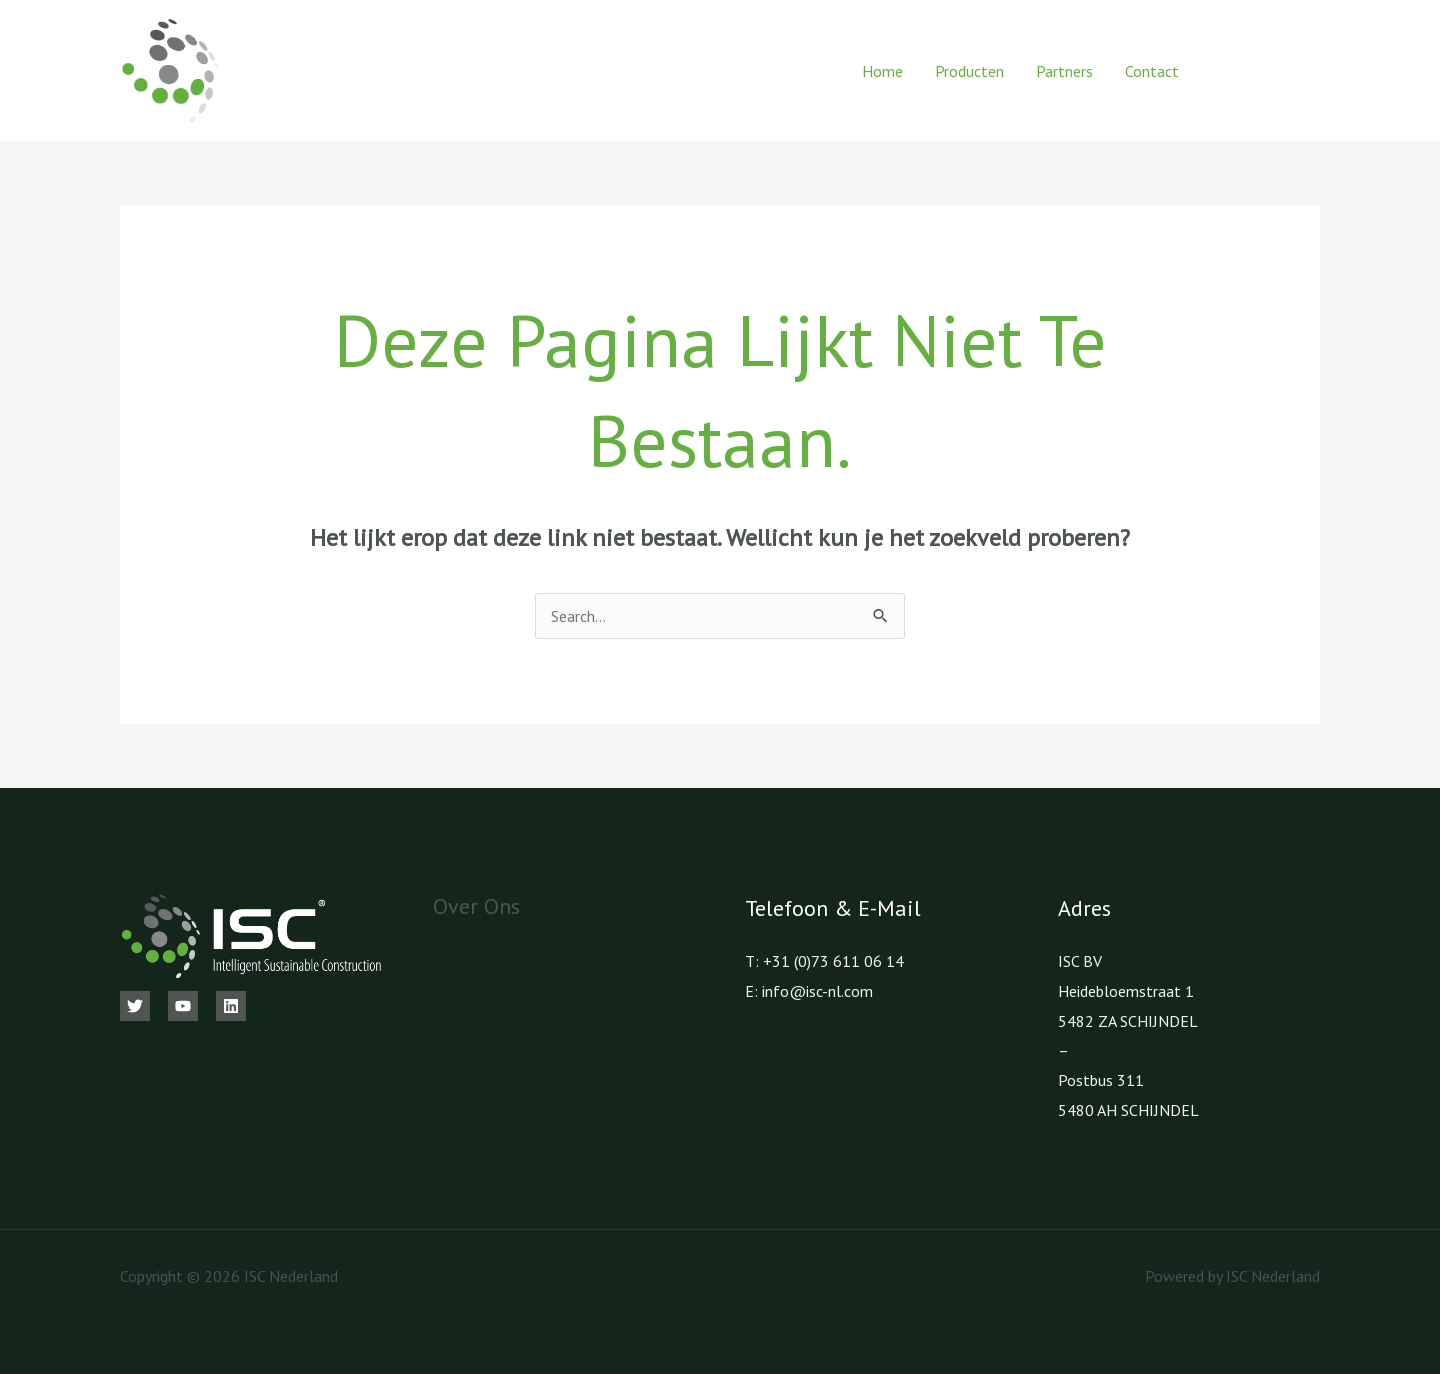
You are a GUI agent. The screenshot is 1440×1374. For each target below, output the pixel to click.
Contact (1152, 71)
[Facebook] (1222, 71)
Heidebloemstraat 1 (1126, 991)
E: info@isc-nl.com (809, 991)
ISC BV (1080, 961)
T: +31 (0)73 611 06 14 (824, 961)
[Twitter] (135, 1006)
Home (882, 71)
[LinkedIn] (1312, 71)
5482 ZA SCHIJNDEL (1128, 1021)
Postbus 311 (1101, 1080)
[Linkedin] (231, 1006)
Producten (969, 71)
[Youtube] (1267, 71)
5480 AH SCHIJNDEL (1128, 1110)
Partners (1064, 71)
